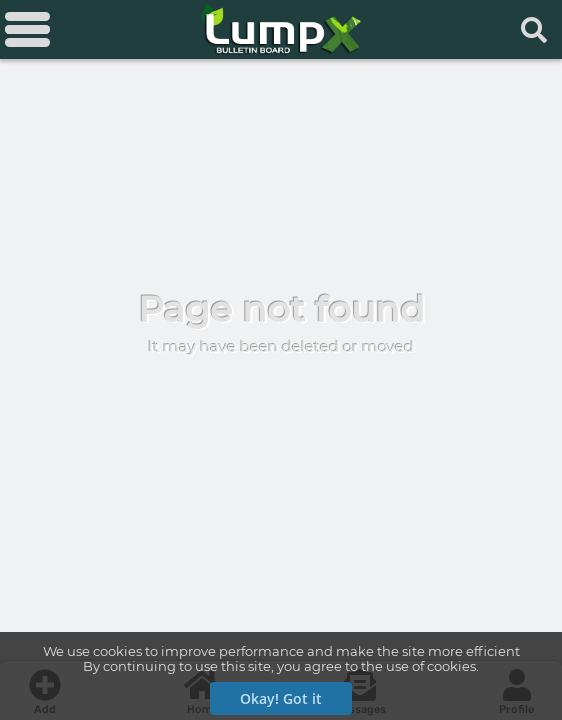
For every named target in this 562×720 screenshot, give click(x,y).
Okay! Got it (281, 698)
